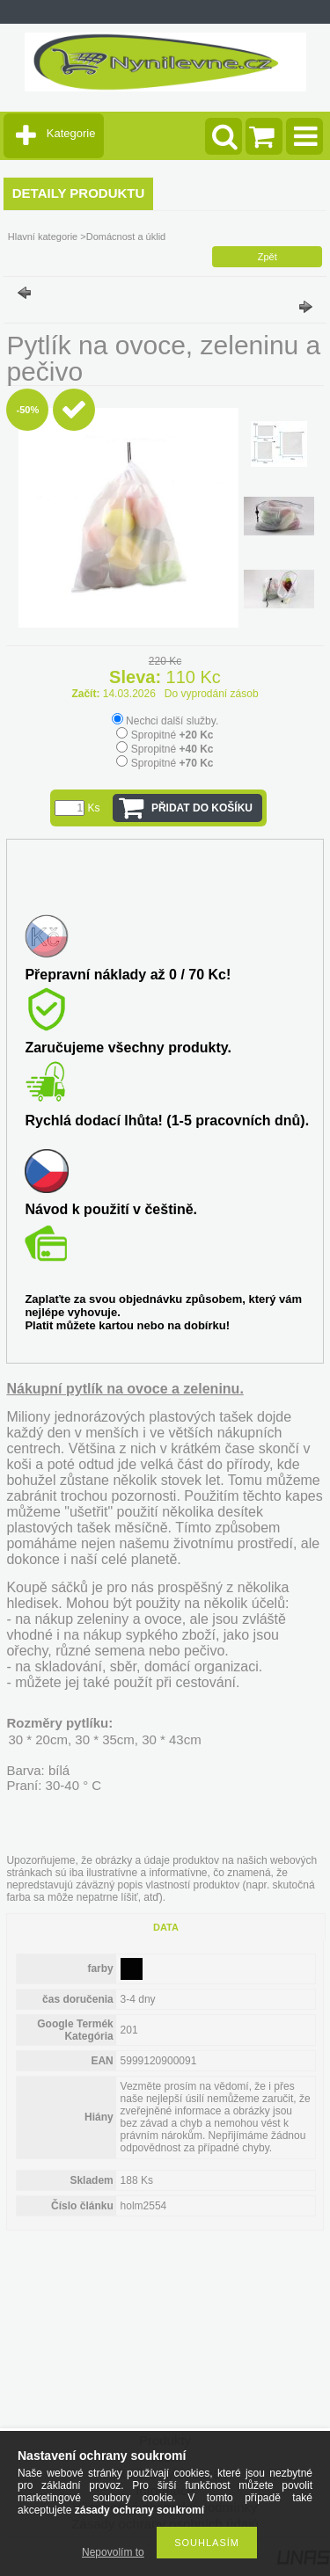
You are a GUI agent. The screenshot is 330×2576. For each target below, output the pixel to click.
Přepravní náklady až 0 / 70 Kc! (128, 974)
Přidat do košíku (202, 808)
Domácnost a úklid (126, 236)
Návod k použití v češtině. (111, 1209)
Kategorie (71, 133)
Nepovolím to (113, 2552)
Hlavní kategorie (43, 236)
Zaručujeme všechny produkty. (128, 1047)
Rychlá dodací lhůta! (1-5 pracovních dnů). (167, 1120)
